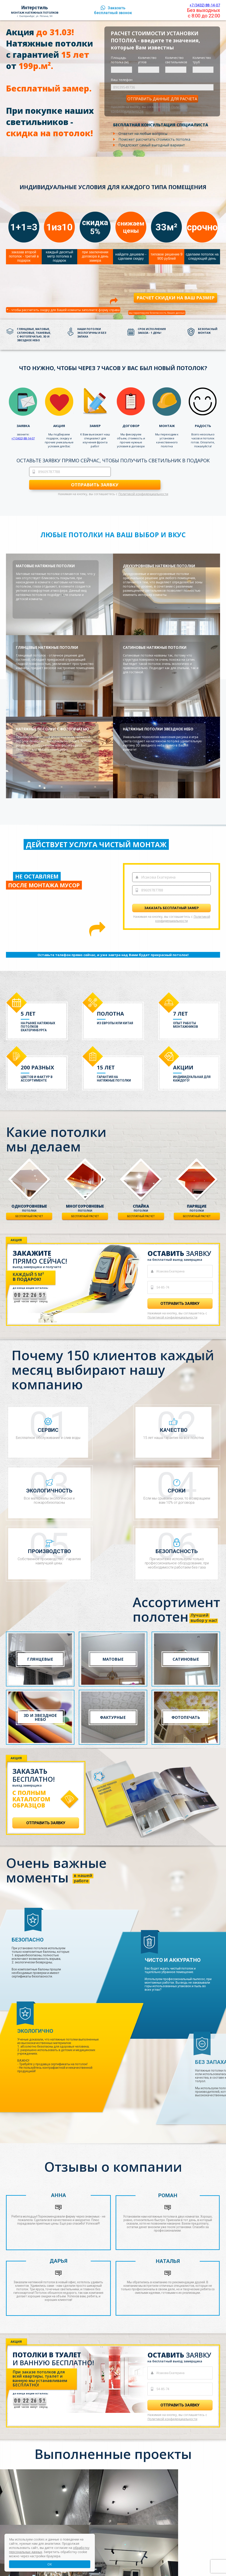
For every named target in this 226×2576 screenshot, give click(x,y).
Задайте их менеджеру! (113, 2556)
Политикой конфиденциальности (143, 481)
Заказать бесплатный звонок (113, 10)
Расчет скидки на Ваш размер (168, 298)
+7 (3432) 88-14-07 (200, 4)
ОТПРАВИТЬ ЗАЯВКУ (156, 472)
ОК (49, 2564)
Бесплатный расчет (29, 1203)
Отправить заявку (45, 1757)
